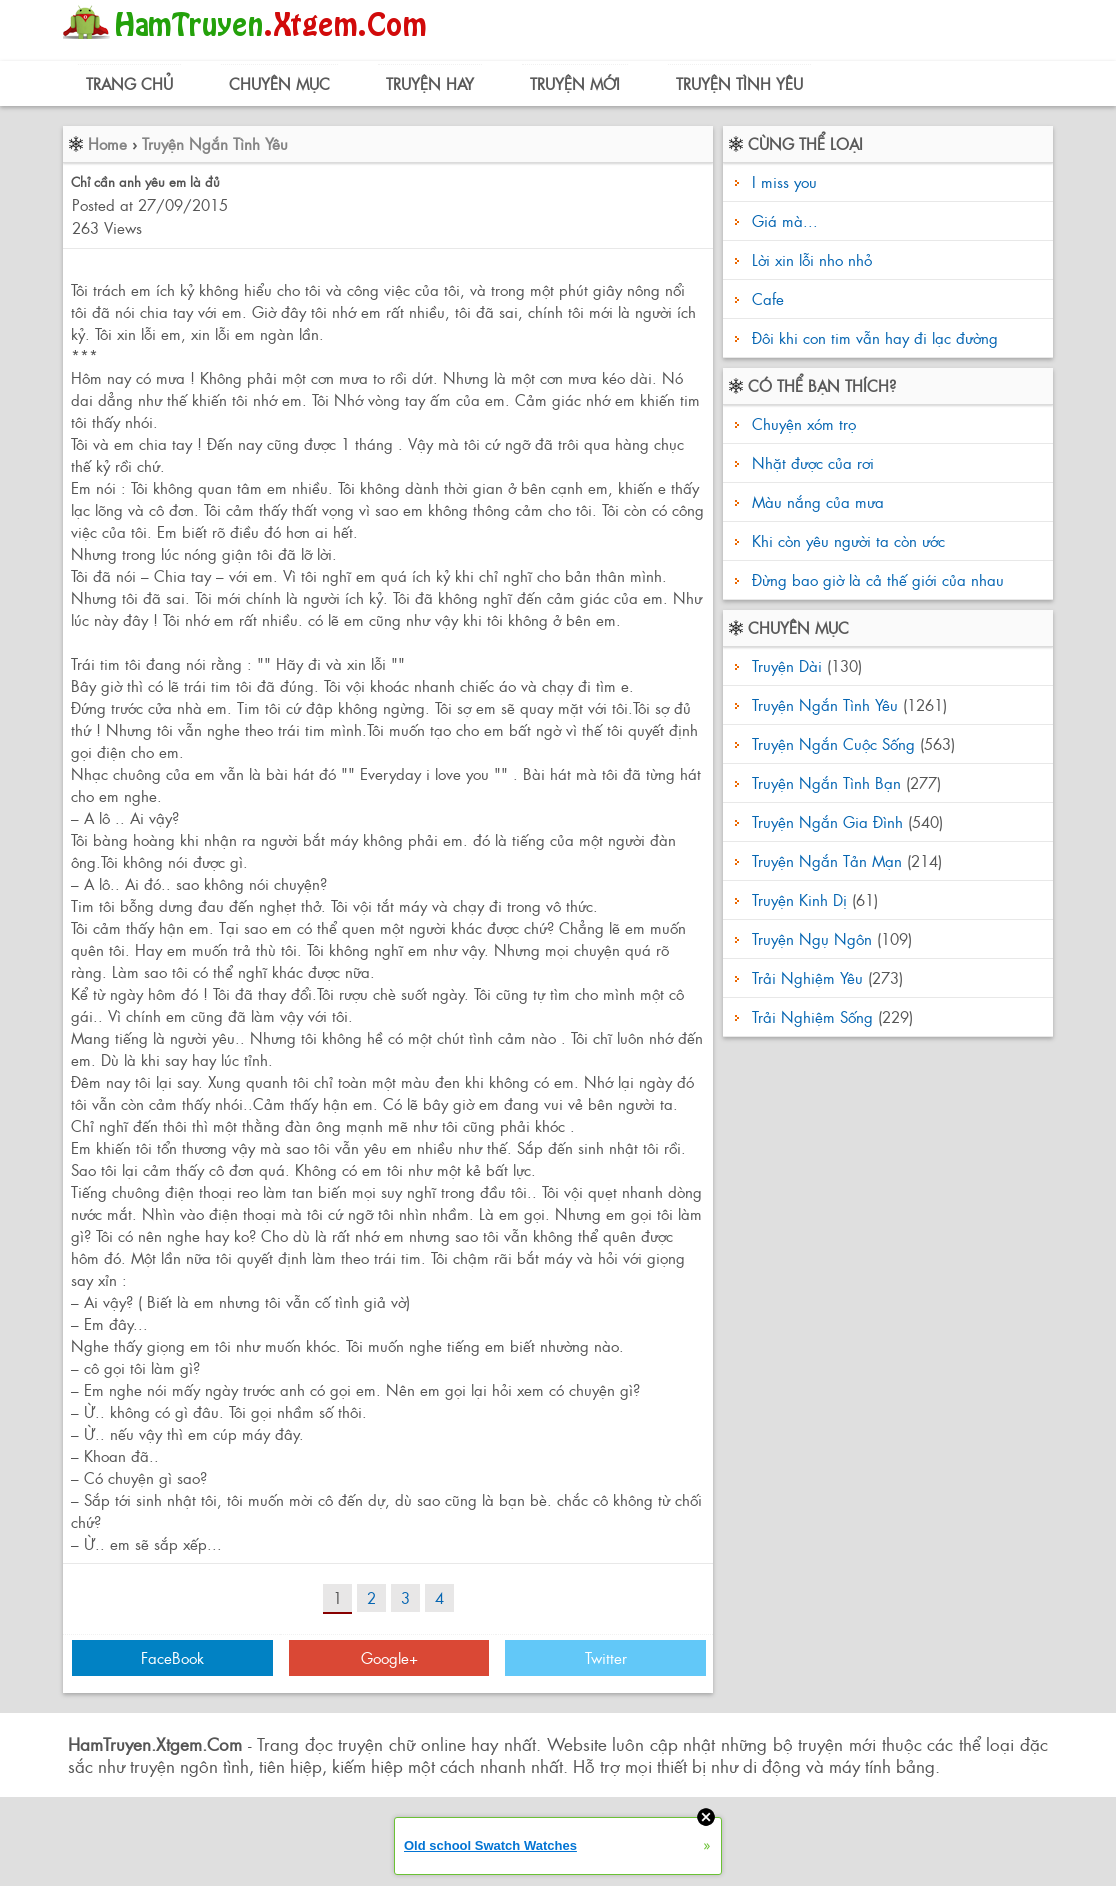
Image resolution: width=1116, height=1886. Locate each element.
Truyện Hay (430, 83)
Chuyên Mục (279, 83)
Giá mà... (785, 220)
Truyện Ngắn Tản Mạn (827, 860)
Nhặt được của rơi (810, 462)
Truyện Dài (787, 665)
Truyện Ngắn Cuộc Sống (833, 743)
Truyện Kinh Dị (799, 899)
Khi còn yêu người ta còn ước (846, 540)
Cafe (768, 298)
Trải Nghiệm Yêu (807, 977)
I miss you (784, 181)
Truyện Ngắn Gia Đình (827, 821)
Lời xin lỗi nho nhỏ (812, 259)
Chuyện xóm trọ (801, 423)
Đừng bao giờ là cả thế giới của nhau (875, 579)
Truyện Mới (575, 83)
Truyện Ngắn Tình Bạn (826, 782)
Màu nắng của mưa (815, 501)
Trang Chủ (129, 83)
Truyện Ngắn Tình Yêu (215, 143)
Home (107, 143)
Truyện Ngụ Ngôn (812, 938)
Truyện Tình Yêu (739, 83)
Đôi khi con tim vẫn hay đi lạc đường (875, 337)
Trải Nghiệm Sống (812, 1016)
